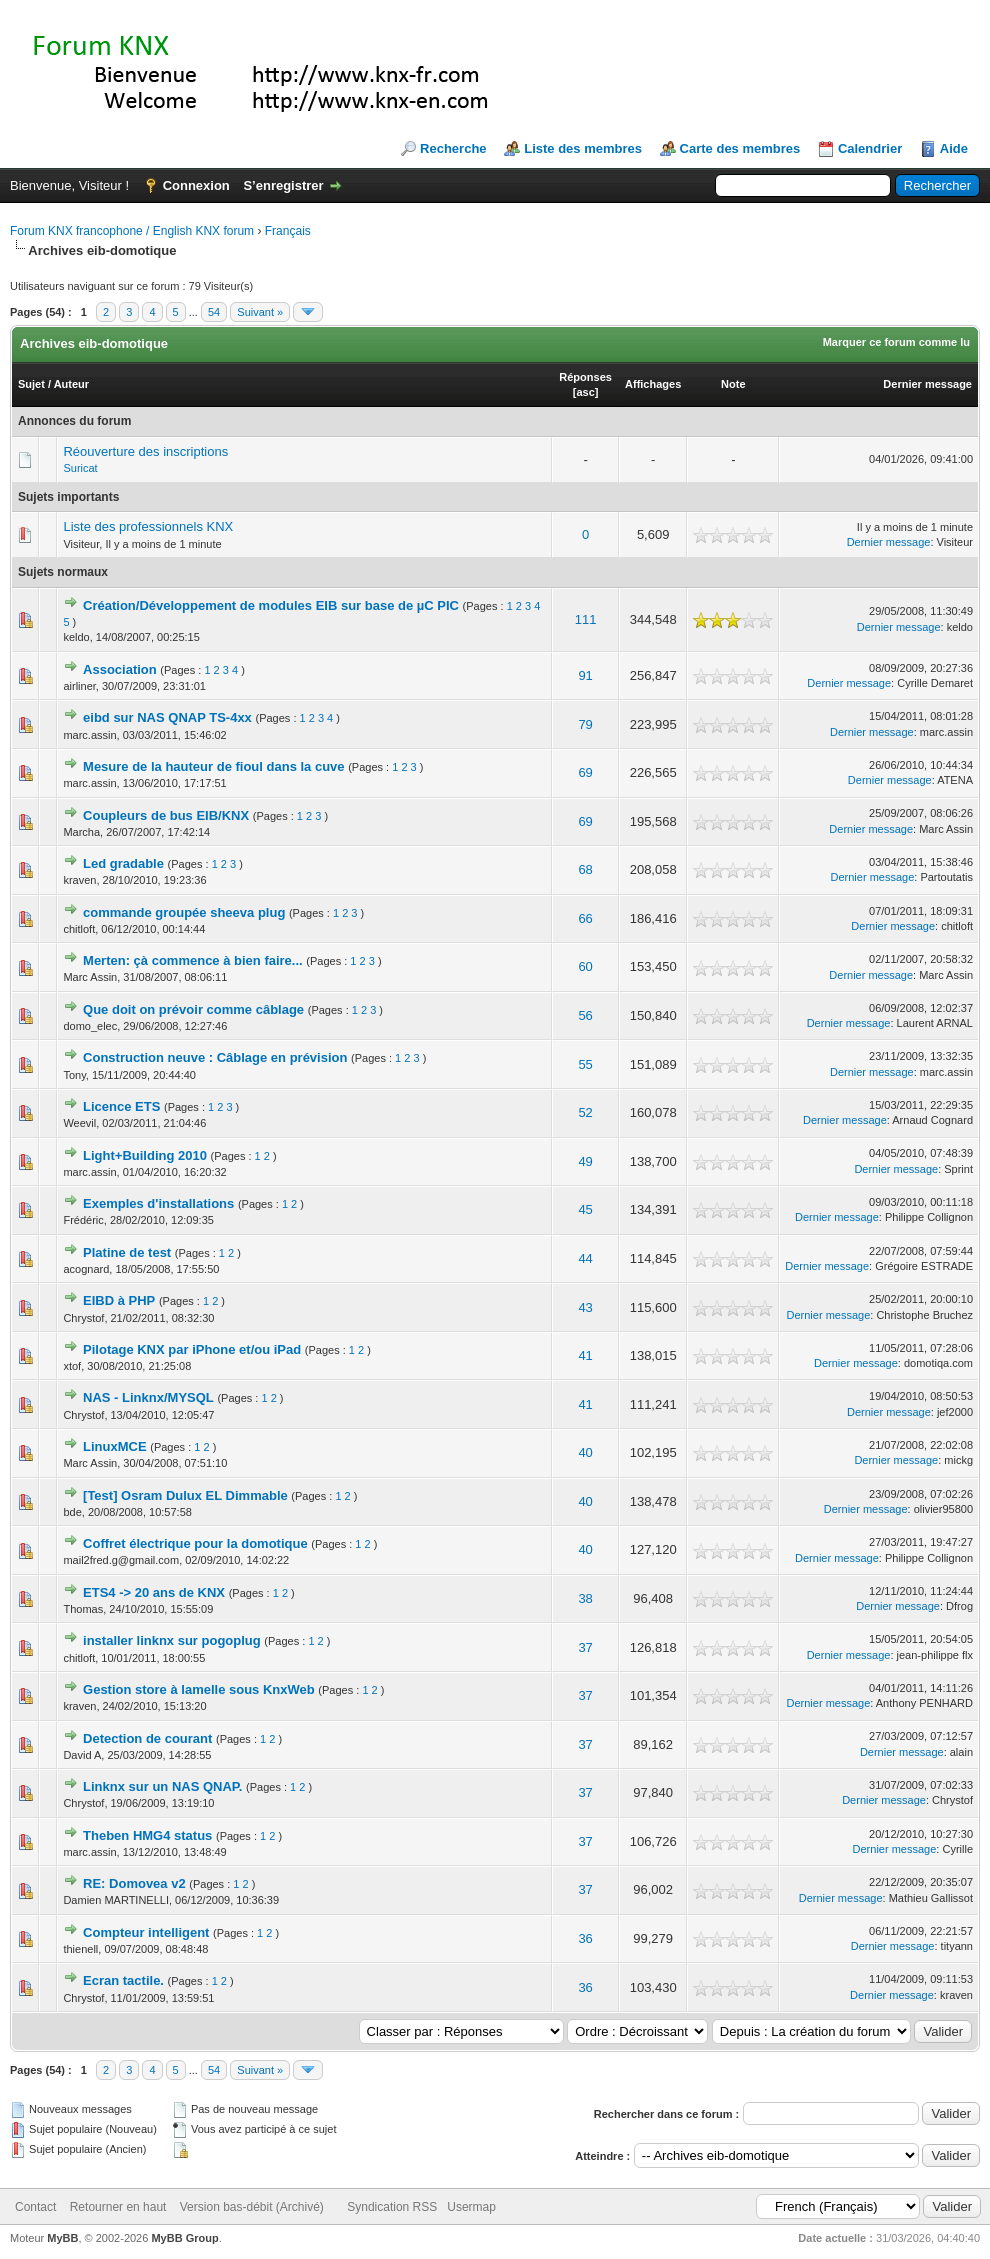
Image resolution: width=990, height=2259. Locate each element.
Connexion (196, 185)
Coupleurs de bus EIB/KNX (166, 815)
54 (214, 312)
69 (585, 772)
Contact (35, 2207)
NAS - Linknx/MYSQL (148, 1397)
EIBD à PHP (119, 1300)
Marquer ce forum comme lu (896, 342)
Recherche (453, 148)
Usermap (471, 2207)
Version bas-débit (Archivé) (252, 2207)
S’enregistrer (283, 185)
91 (585, 675)
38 (585, 1598)
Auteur (71, 384)
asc (585, 392)
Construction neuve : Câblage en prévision (215, 1057)
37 (585, 1647)
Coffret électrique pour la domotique (195, 1543)
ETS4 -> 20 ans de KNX (154, 1592)
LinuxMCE (115, 1446)
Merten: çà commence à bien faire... (193, 960)
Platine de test (127, 1252)
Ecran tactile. (123, 1980)
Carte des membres (740, 148)
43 (585, 1307)
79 (585, 724)
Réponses (585, 377)
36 (585, 1938)
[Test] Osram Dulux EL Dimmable (185, 1495)
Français (288, 231)
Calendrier (870, 148)
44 (585, 1258)
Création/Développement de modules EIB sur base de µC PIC (271, 605)
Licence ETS (121, 1106)
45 (585, 1209)
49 (585, 1161)
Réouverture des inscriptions (145, 451)
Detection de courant (147, 1738)
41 (585, 1355)
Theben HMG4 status (147, 1835)
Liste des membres (583, 148)
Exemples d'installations (158, 1203)
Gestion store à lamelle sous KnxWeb (199, 1689)
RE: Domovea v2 (134, 1883)
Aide (954, 148)
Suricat (80, 468)
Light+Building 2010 (145, 1155)
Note (733, 384)
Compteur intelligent (146, 1932)
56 (585, 1015)
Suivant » (260, 312)
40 (585, 1452)
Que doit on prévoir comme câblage (193, 1009)
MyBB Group (184, 2238)
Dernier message (927, 384)
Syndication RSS (392, 2207)
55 (585, 1064)
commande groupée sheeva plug (184, 912)
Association (120, 669)
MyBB (62, 2238)
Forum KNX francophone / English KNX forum (132, 231)
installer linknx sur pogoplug (172, 1640)
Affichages (653, 384)
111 (586, 619)
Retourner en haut (118, 2207)
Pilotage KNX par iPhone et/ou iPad (192, 1349)
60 (585, 966)
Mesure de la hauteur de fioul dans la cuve (214, 766)
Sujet (31, 384)
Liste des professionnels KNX (148, 526)
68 (585, 869)
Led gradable (123, 863)
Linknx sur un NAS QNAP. (162, 1786)
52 (585, 1112)
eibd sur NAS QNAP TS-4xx (167, 717)
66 (585, 918)
